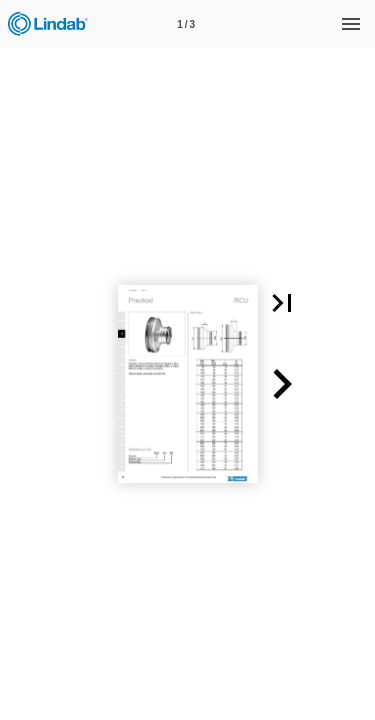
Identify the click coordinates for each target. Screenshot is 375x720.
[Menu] (351, 24)
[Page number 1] (186, 24)
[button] (282, 303)
